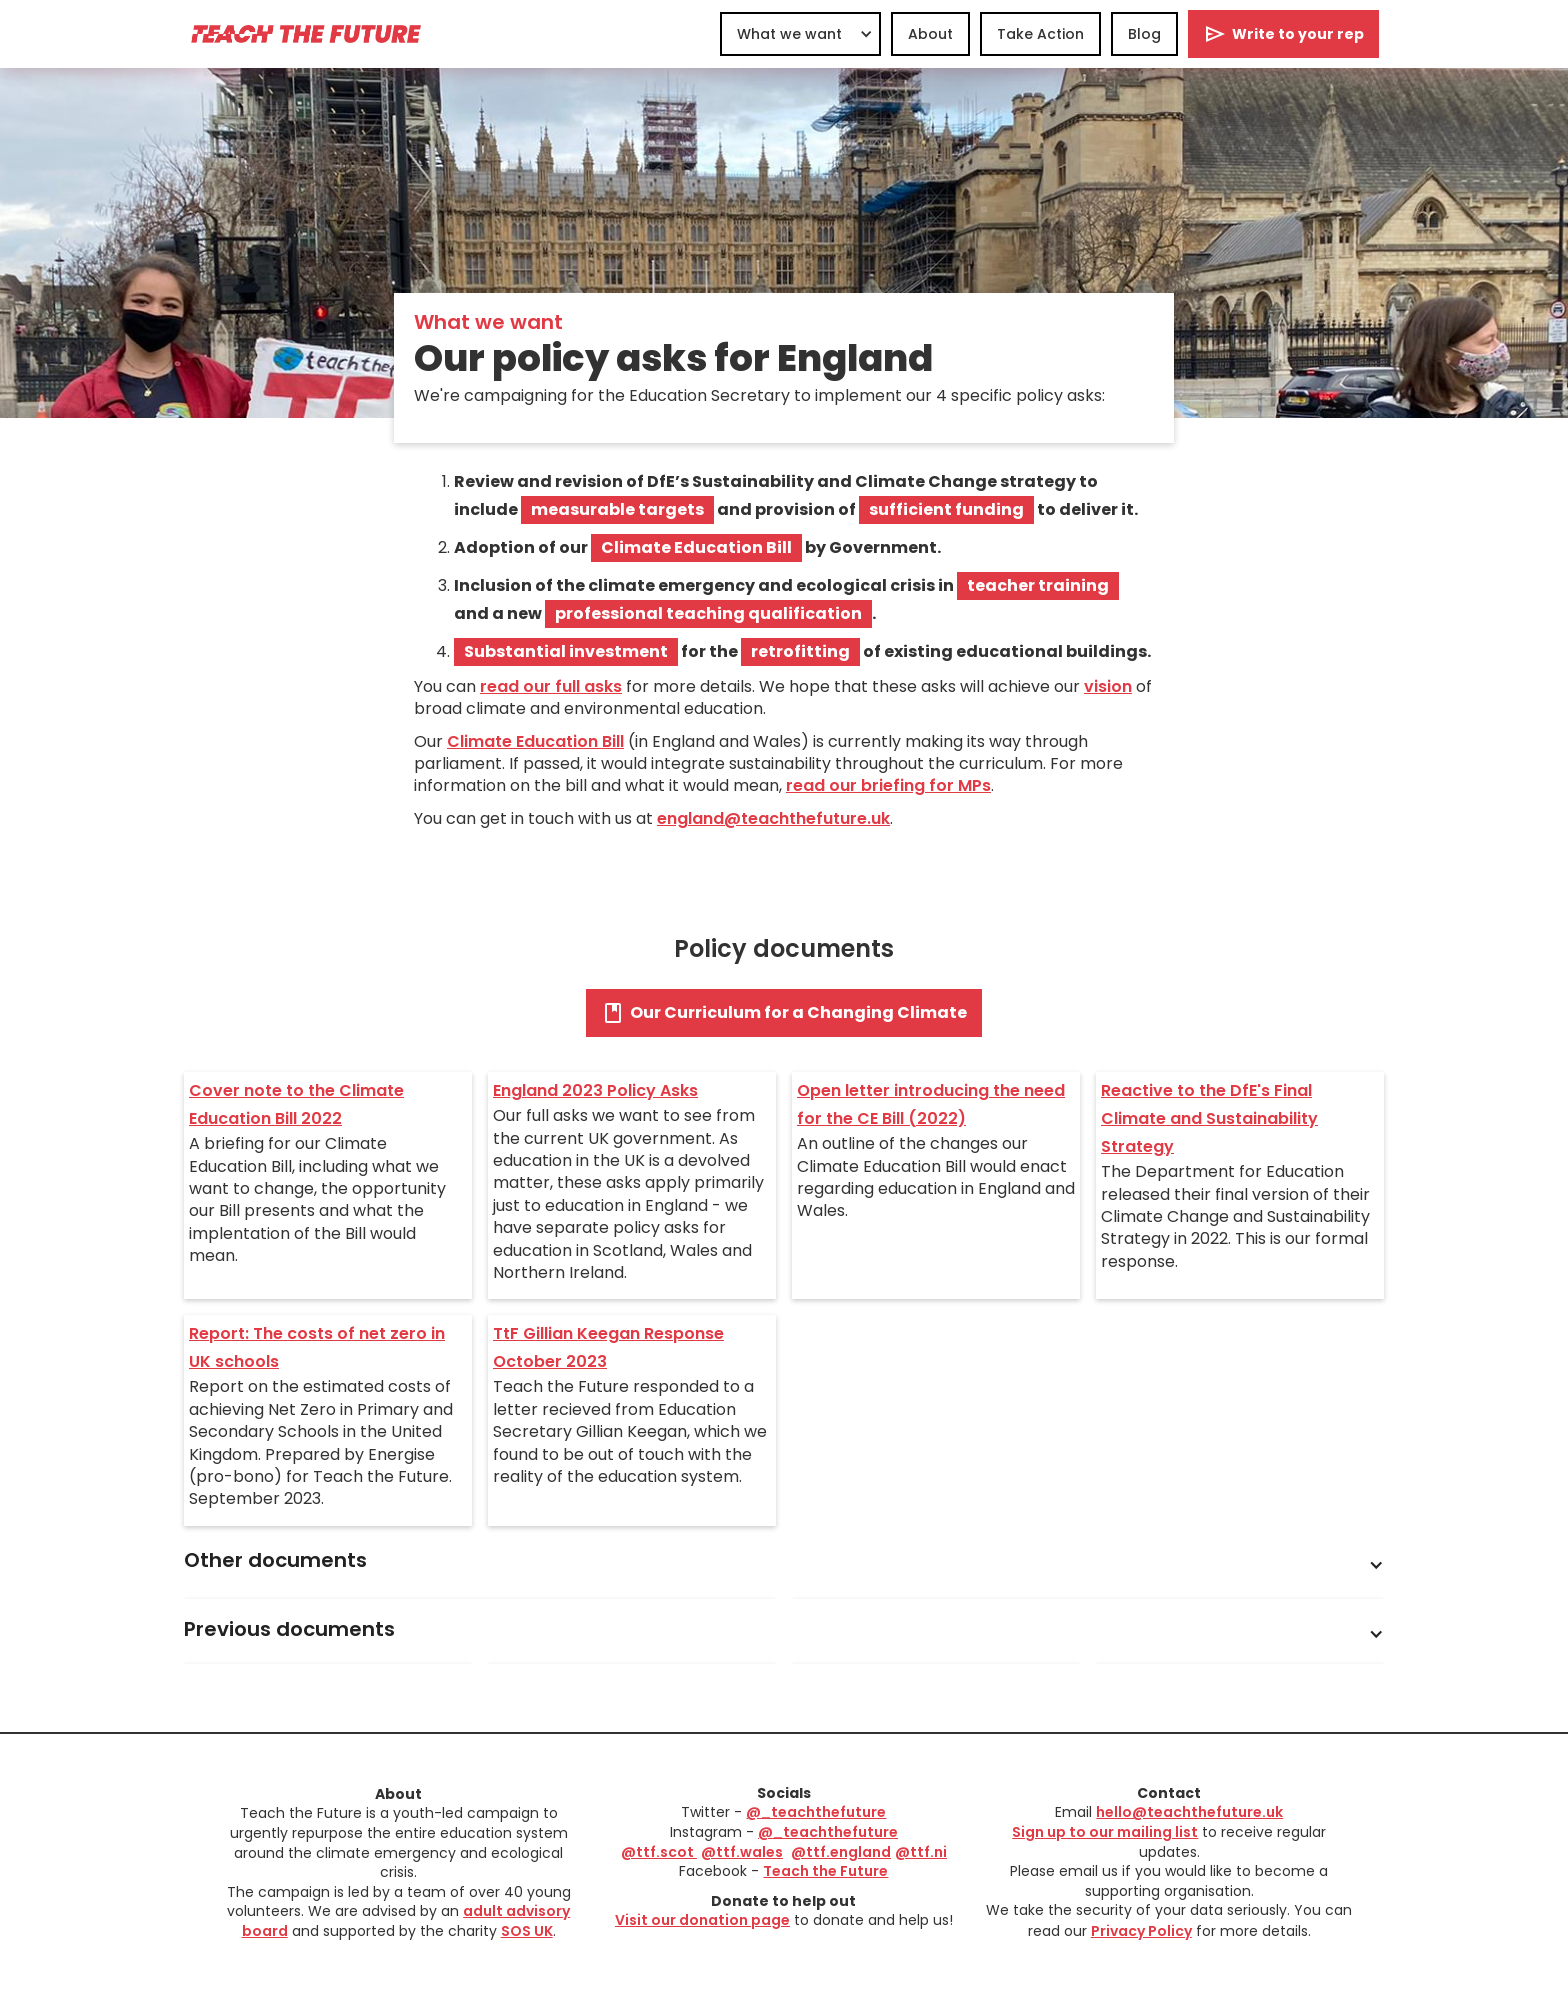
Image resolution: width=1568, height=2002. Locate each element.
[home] (305, 33)
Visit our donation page (702, 1920)
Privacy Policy (1141, 1931)
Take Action (1040, 34)
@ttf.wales (742, 1852)
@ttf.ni (921, 1852)
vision (1108, 686)
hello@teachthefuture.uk (1189, 1812)
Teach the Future (825, 1871)
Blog (1144, 34)
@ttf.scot (659, 1852)
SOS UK (527, 1931)
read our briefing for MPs (888, 785)
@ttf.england (841, 1852)
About (930, 34)
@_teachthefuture (816, 1812)
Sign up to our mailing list (1105, 1832)
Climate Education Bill (535, 741)
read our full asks (551, 686)
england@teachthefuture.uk (773, 818)
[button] (800, 34)
